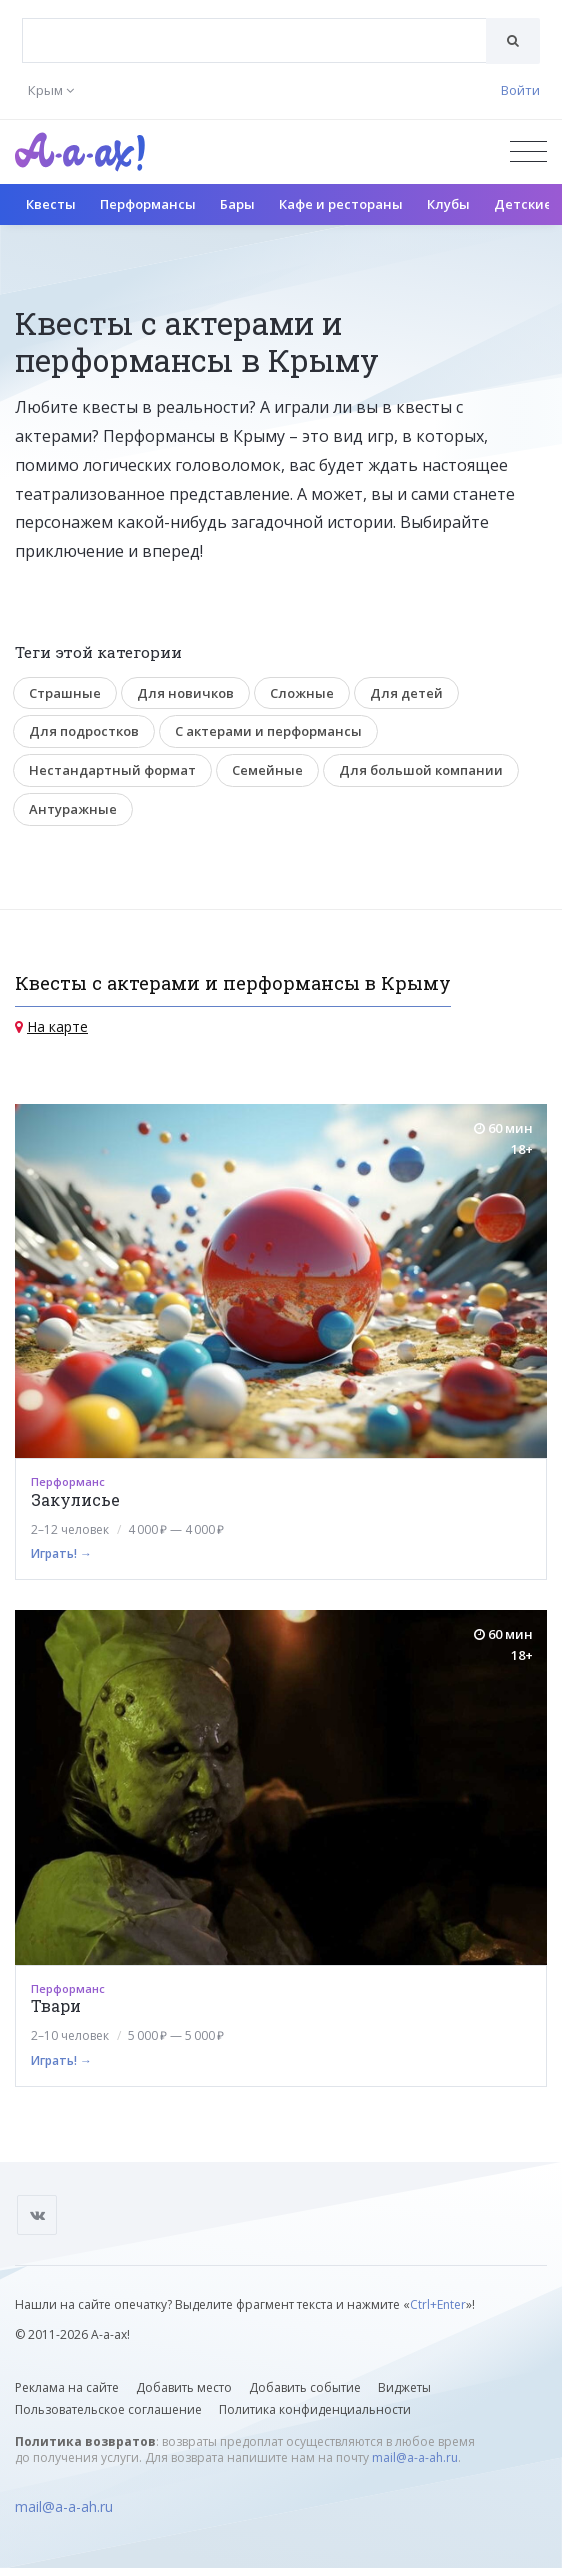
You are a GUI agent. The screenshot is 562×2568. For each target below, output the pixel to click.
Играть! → (61, 1553)
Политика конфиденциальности (315, 2409)
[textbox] (254, 26)
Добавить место (184, 2387)
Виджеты (404, 2387)
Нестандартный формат (112, 770)
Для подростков (84, 731)
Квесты (51, 204)
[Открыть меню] (528, 151)
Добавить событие (305, 2387)
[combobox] (254, 40)
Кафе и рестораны (341, 204)
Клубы (448, 204)
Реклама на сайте (67, 2387)
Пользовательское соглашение (108, 2409)
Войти (520, 90)
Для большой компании (421, 770)
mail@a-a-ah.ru (415, 2457)
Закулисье (75, 1499)
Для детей (406, 693)
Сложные (302, 693)
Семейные (267, 770)
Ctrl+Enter (438, 2304)
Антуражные (73, 809)
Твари (56, 2005)
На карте (57, 1026)
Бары (237, 204)
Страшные (65, 693)
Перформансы (148, 204)
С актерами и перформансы (268, 731)
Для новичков (185, 693)
